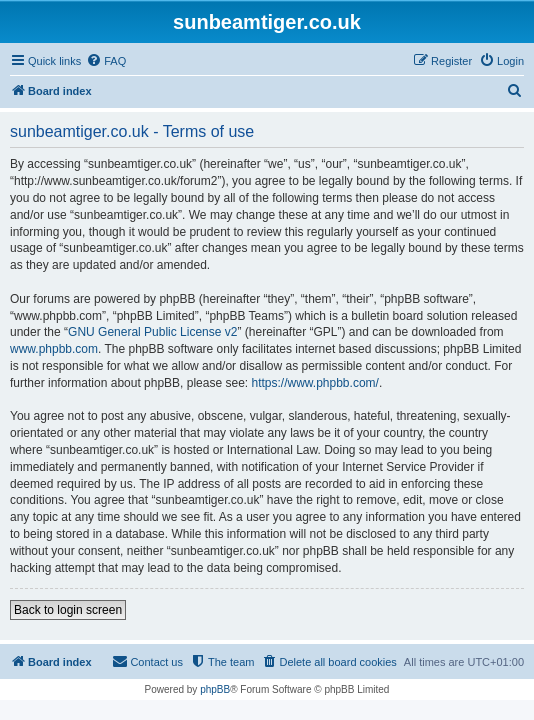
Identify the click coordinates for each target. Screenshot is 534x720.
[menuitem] (106, 61)
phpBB (215, 689)
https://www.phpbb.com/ (314, 383)
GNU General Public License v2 (152, 332)
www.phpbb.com (54, 349)
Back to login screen (68, 610)
